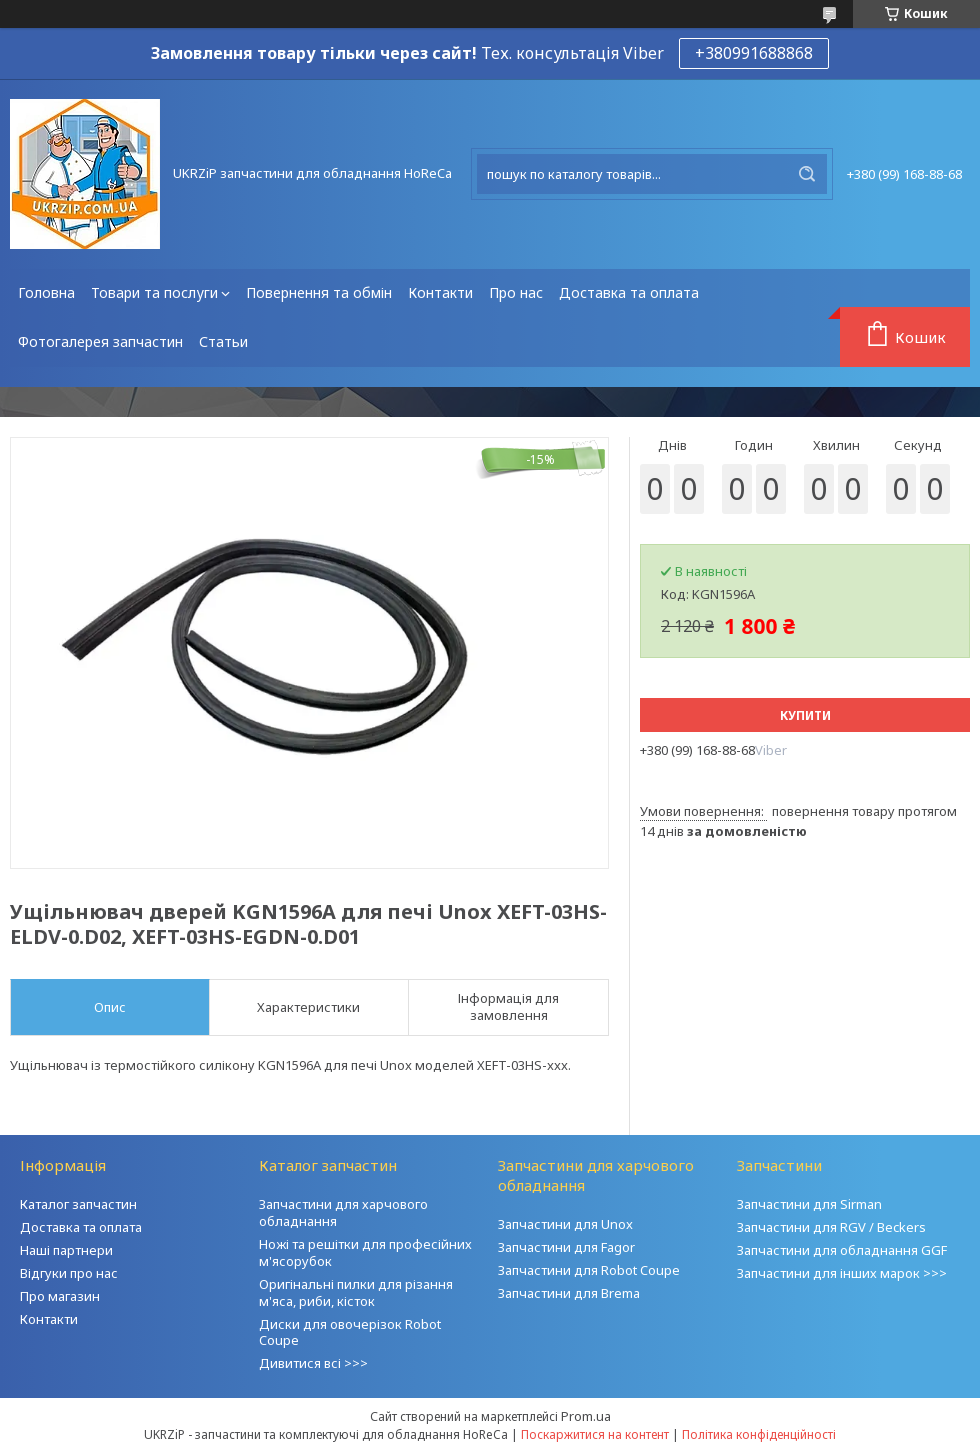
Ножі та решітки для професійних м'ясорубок (365, 1252)
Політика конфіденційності (759, 1434)
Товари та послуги (154, 292)
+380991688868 (754, 53)
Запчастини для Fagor (566, 1247)
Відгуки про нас (69, 1273)
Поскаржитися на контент (595, 1434)
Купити (805, 715)
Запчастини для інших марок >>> (842, 1273)
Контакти (440, 292)
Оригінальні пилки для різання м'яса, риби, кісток (356, 1292)
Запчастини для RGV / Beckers (831, 1227)
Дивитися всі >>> (313, 1363)
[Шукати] (807, 174)
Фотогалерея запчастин (100, 341)
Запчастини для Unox (565, 1224)
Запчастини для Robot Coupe (589, 1270)
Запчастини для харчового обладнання (343, 1212)
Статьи (223, 341)
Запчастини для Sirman (809, 1204)
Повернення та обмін (319, 292)
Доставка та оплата (629, 292)
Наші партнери (66, 1250)
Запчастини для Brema (569, 1293)
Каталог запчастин (78, 1204)
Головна (46, 292)
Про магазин (60, 1296)
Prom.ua (586, 1416)
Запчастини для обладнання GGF (842, 1250)
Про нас (516, 292)
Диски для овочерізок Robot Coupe (350, 1332)
